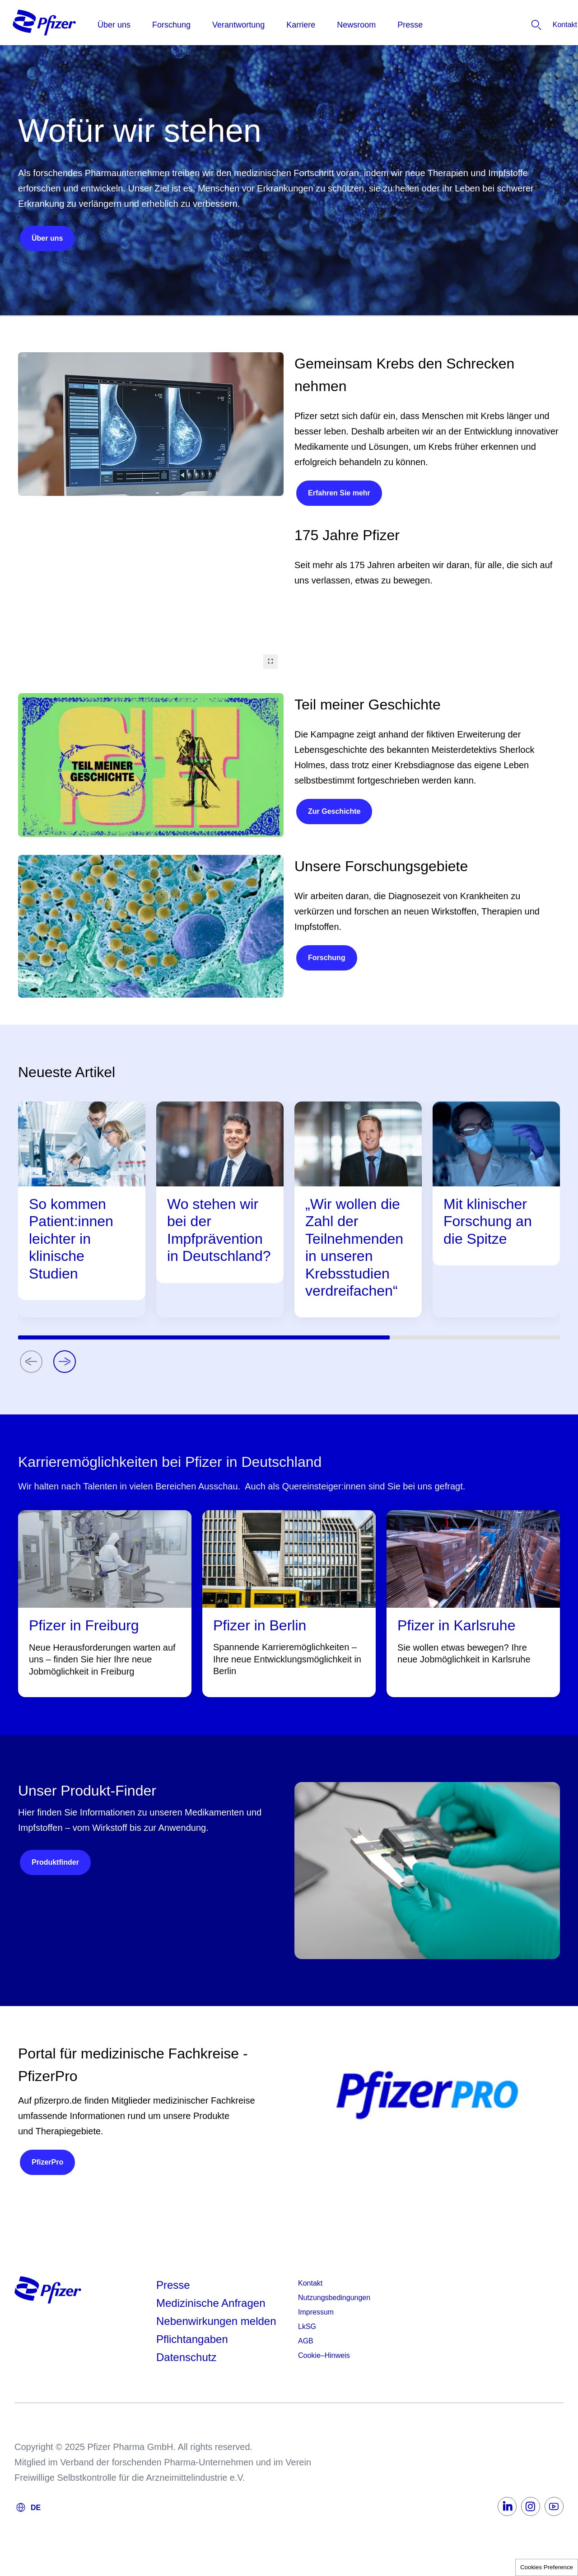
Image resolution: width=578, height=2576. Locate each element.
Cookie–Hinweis (324, 2355)
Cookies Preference (546, 2567)
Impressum (316, 2312)
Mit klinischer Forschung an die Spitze (487, 1221)
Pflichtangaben (192, 2339)
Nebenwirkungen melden (216, 2321)
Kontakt (310, 2283)
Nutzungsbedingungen (334, 2297)
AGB (305, 2341)
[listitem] (538, 24)
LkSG (307, 2326)
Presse (173, 2285)
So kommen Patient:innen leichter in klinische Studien (71, 1239)
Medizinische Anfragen (210, 2303)
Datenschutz (186, 2357)
